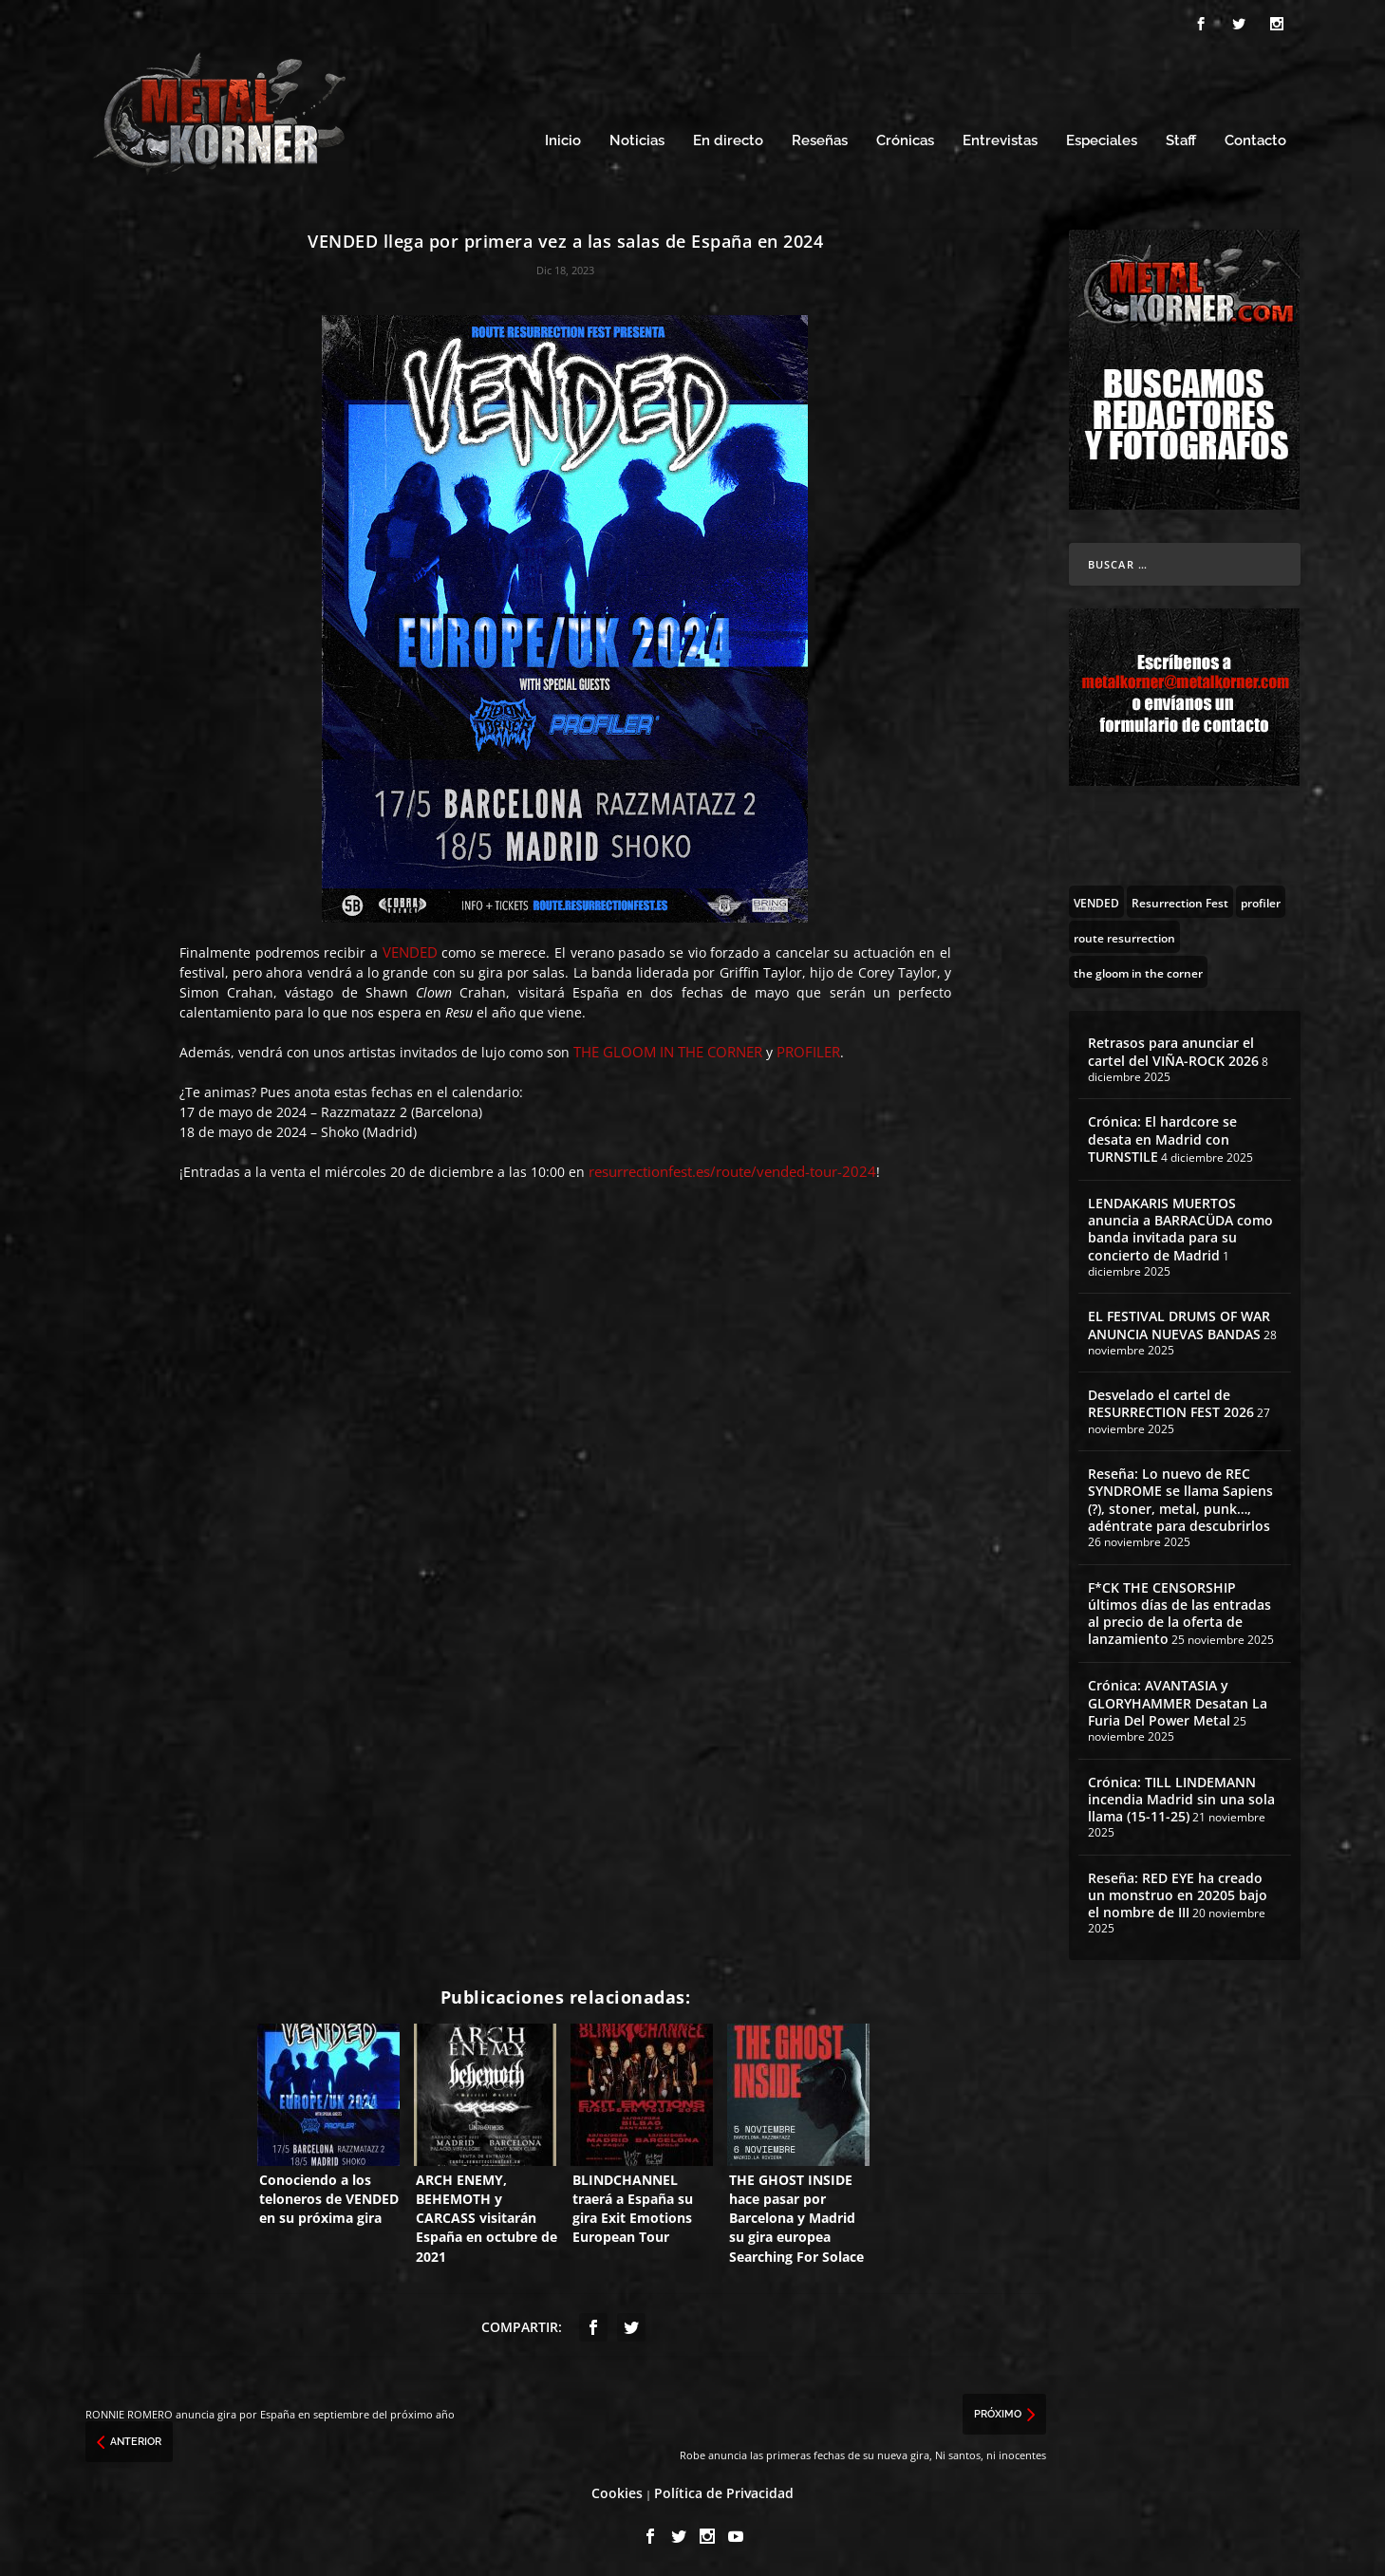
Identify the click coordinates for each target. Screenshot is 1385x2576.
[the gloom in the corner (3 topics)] (1138, 971)
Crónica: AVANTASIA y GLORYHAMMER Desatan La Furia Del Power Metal (1177, 1701)
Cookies (617, 2492)
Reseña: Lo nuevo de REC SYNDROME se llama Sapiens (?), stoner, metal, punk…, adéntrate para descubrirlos (1180, 1499)
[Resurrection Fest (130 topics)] (1180, 901)
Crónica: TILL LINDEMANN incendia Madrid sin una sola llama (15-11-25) (1181, 1797)
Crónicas (905, 140)
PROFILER (808, 1050)
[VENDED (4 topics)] (1096, 901)
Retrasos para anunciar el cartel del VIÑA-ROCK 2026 (1173, 1050)
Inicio (563, 140)
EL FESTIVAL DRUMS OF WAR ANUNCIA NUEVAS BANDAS (1179, 1323)
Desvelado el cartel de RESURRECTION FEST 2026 (1171, 1402)
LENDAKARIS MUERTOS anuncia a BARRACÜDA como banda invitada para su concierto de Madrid (1180, 1228)
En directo (728, 140)
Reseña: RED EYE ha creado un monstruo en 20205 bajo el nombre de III (1177, 1894)
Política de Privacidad (724, 2492)
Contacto (1255, 140)
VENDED (410, 951)
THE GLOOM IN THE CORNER (667, 1050)
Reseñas (820, 140)
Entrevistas (1000, 140)
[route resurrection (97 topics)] (1124, 936)
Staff (1181, 140)
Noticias (636, 140)
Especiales (1101, 140)
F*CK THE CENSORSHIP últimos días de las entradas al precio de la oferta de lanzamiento (1179, 1612)
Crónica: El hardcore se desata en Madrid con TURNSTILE (1162, 1137)
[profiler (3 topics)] (1260, 901)
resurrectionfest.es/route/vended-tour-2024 (732, 1170)
